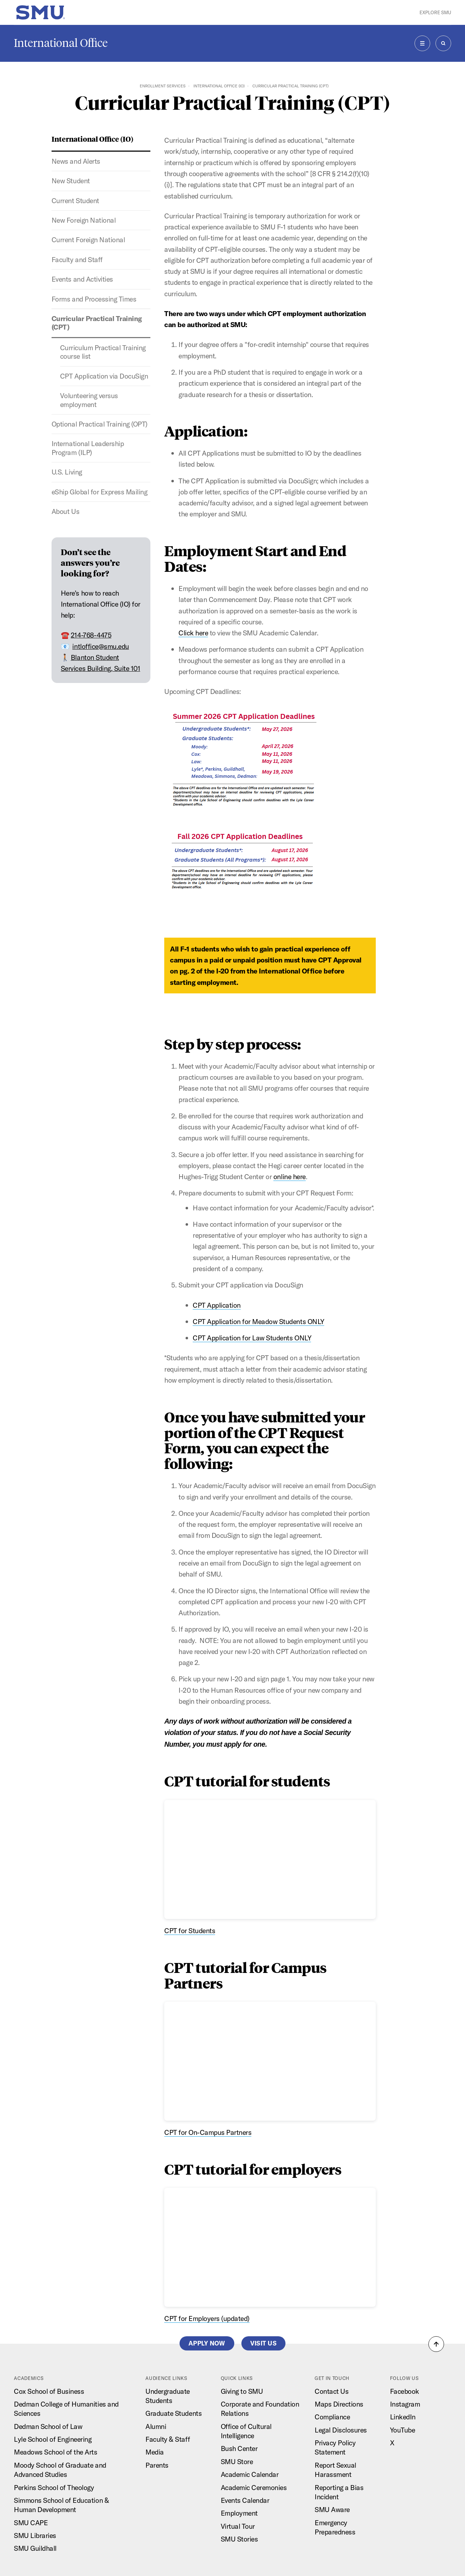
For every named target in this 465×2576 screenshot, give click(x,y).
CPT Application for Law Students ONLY (252, 1337)
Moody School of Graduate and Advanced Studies (60, 2470)
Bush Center (239, 2448)
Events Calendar (245, 2500)
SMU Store (237, 2461)
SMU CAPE (31, 2522)
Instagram (405, 2403)
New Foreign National (84, 220)
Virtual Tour (238, 2526)
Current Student (75, 200)
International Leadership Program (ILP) (88, 447)
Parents (157, 2465)
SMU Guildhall (35, 2548)
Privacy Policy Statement (335, 2447)
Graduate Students (173, 2413)
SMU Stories (239, 2538)
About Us (65, 511)
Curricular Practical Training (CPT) (97, 322)
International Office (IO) (219, 85)
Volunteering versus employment (89, 399)
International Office (61, 43)
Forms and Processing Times (94, 298)
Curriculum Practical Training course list (103, 351)
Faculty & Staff (167, 2439)
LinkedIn (403, 2416)
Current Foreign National (88, 239)
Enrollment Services (163, 85)
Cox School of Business (49, 2391)
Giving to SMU (242, 2391)
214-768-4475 (91, 634)
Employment (239, 2513)
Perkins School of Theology (54, 2487)
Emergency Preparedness (335, 2527)
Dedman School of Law (48, 2426)
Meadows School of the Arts (55, 2451)
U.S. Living (67, 471)
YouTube (402, 2429)
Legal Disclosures (341, 2429)
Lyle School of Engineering (52, 2439)
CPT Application (217, 1305)
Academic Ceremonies (254, 2487)
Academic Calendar (250, 2474)
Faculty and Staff (77, 259)
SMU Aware (332, 2509)
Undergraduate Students (167, 2396)
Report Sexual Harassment (335, 2470)
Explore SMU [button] (435, 12)
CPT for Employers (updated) (207, 2318)
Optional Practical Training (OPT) (100, 423)
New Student (71, 180)
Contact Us (331, 2391)
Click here (193, 632)
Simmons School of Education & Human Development (61, 2505)
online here (289, 1176)
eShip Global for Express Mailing (99, 491)
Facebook (404, 2391)
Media (154, 2451)
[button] (436, 2344)
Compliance (332, 2416)
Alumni (155, 2426)
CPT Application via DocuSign (104, 376)
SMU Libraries (35, 2535)
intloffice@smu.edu (100, 646)
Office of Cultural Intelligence (246, 2431)
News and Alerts (76, 161)
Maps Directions (339, 2403)
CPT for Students (189, 1930)
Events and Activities (82, 279)
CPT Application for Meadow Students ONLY (258, 1321)
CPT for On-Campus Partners (207, 2132)
